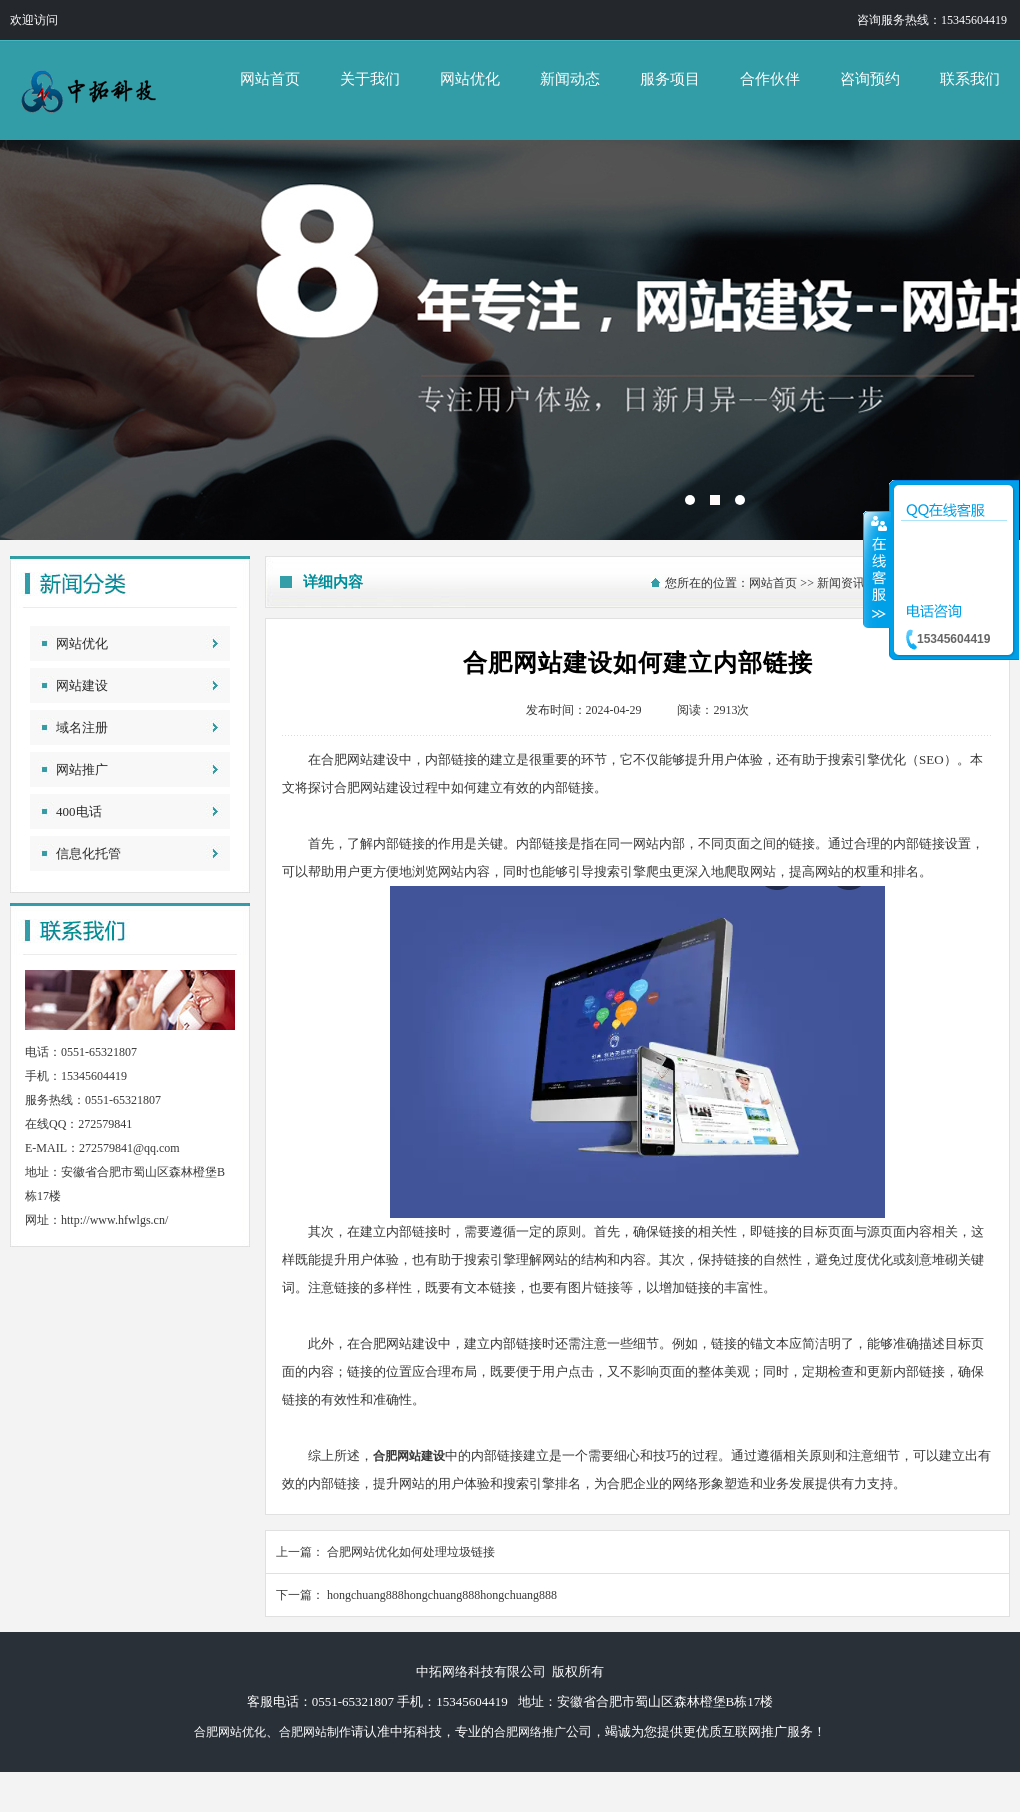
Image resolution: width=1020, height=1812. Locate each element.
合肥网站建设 (409, 1456)
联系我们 (970, 79)
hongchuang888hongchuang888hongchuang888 (442, 1595)
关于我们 (370, 79)
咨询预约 (870, 79)
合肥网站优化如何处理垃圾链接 (411, 1552)
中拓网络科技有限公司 (510, 340)
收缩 (877, 569)
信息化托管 (88, 853)
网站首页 (270, 79)
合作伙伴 (770, 79)
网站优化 (470, 79)
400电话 (79, 811)
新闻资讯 (841, 583)
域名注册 (82, 727)
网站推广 (82, 769)
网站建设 (82, 685)
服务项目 (670, 79)
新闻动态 (570, 79)
